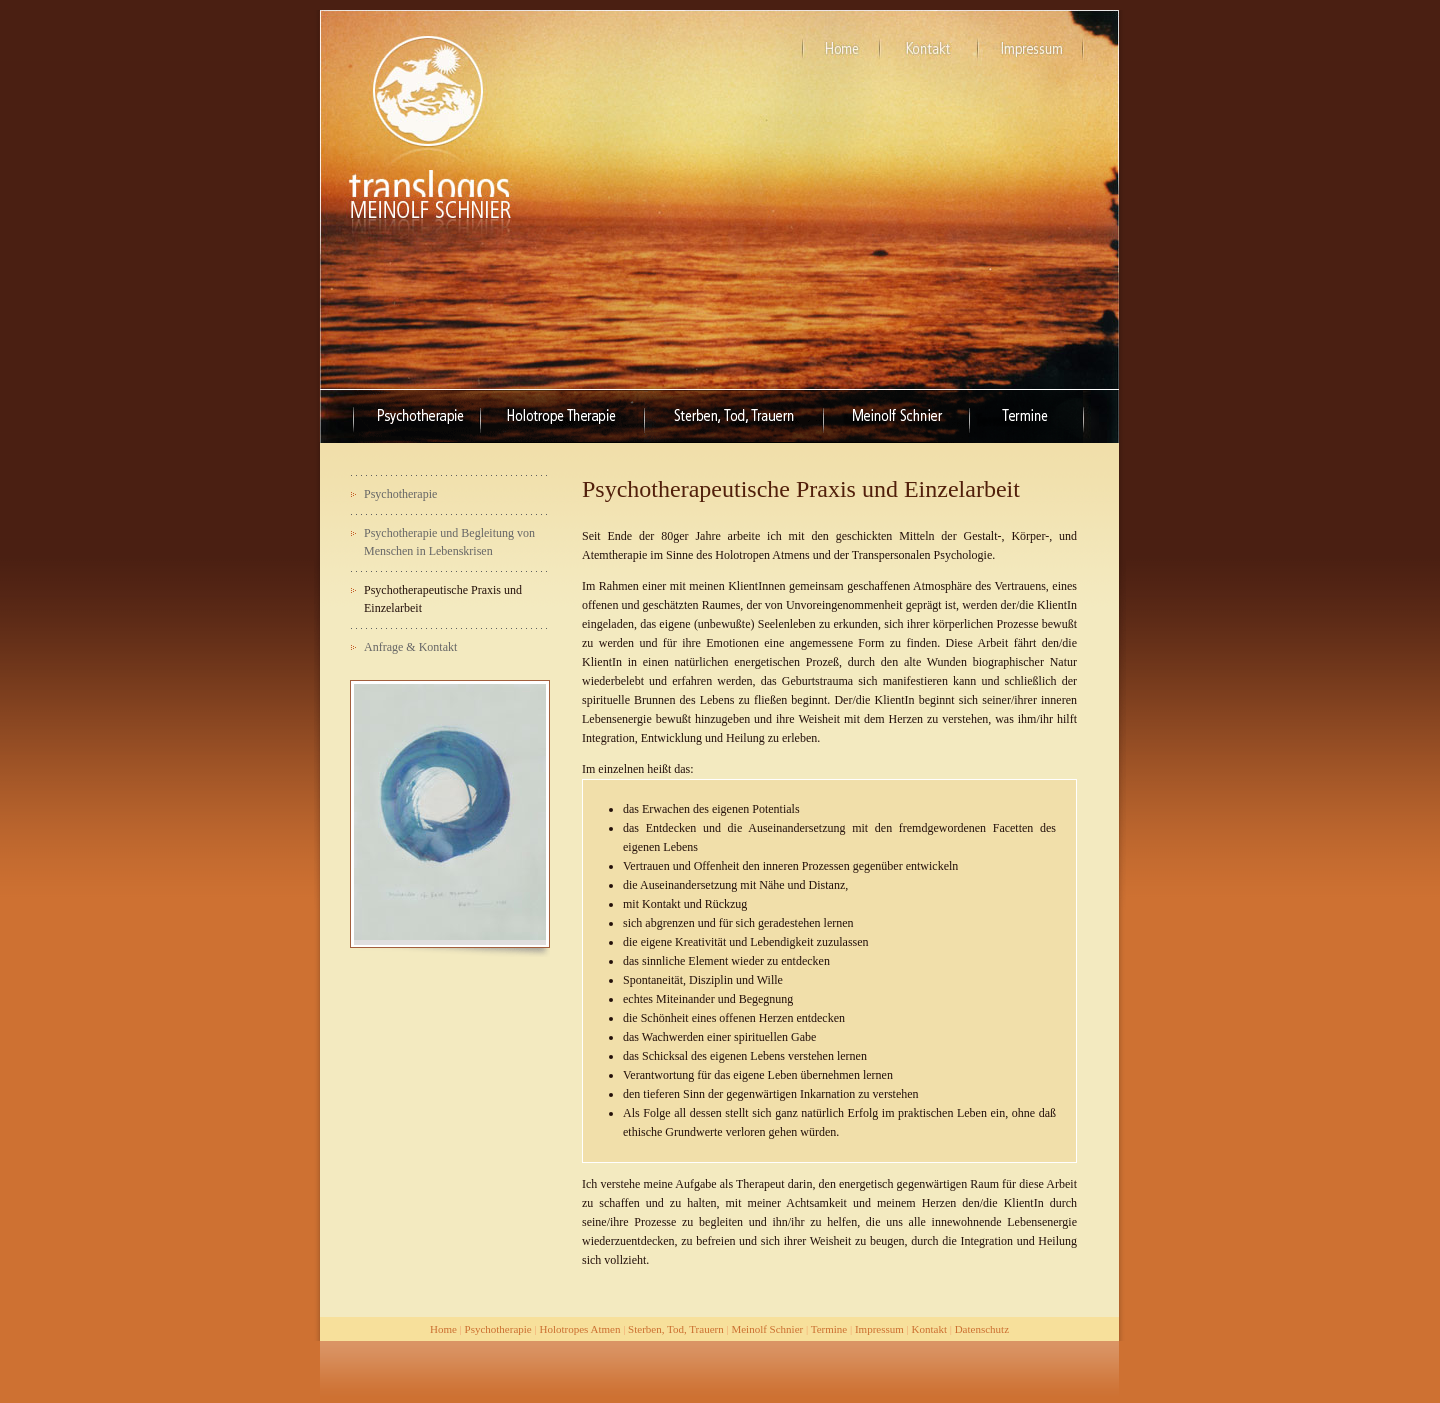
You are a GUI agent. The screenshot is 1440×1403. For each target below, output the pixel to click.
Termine (829, 1329)
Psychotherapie (498, 1329)
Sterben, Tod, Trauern (676, 1329)
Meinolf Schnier (767, 1329)
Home (443, 1329)
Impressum (879, 1329)
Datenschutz (982, 1329)
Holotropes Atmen (579, 1329)
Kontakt (929, 1329)
